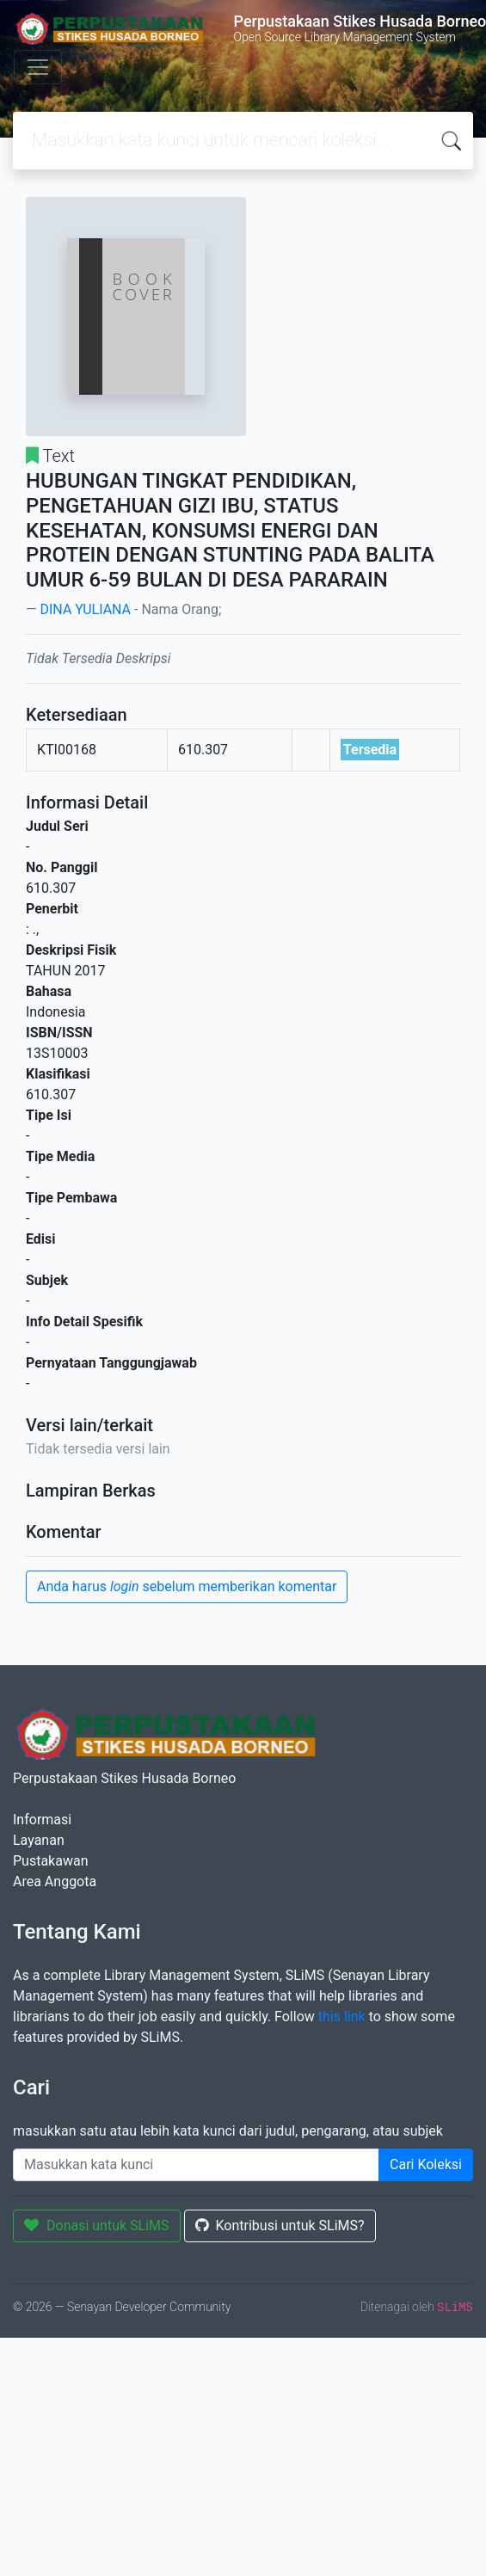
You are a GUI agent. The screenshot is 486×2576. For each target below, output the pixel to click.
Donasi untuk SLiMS (96, 2225)
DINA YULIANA (85, 609)
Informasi (42, 1819)
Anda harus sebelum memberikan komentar (186, 1586)
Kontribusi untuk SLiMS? (280, 2225)
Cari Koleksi (426, 2164)
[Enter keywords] (196, 2165)
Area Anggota (54, 1881)
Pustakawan (50, 1861)
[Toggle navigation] (38, 67)
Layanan (39, 1840)
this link (342, 2016)
